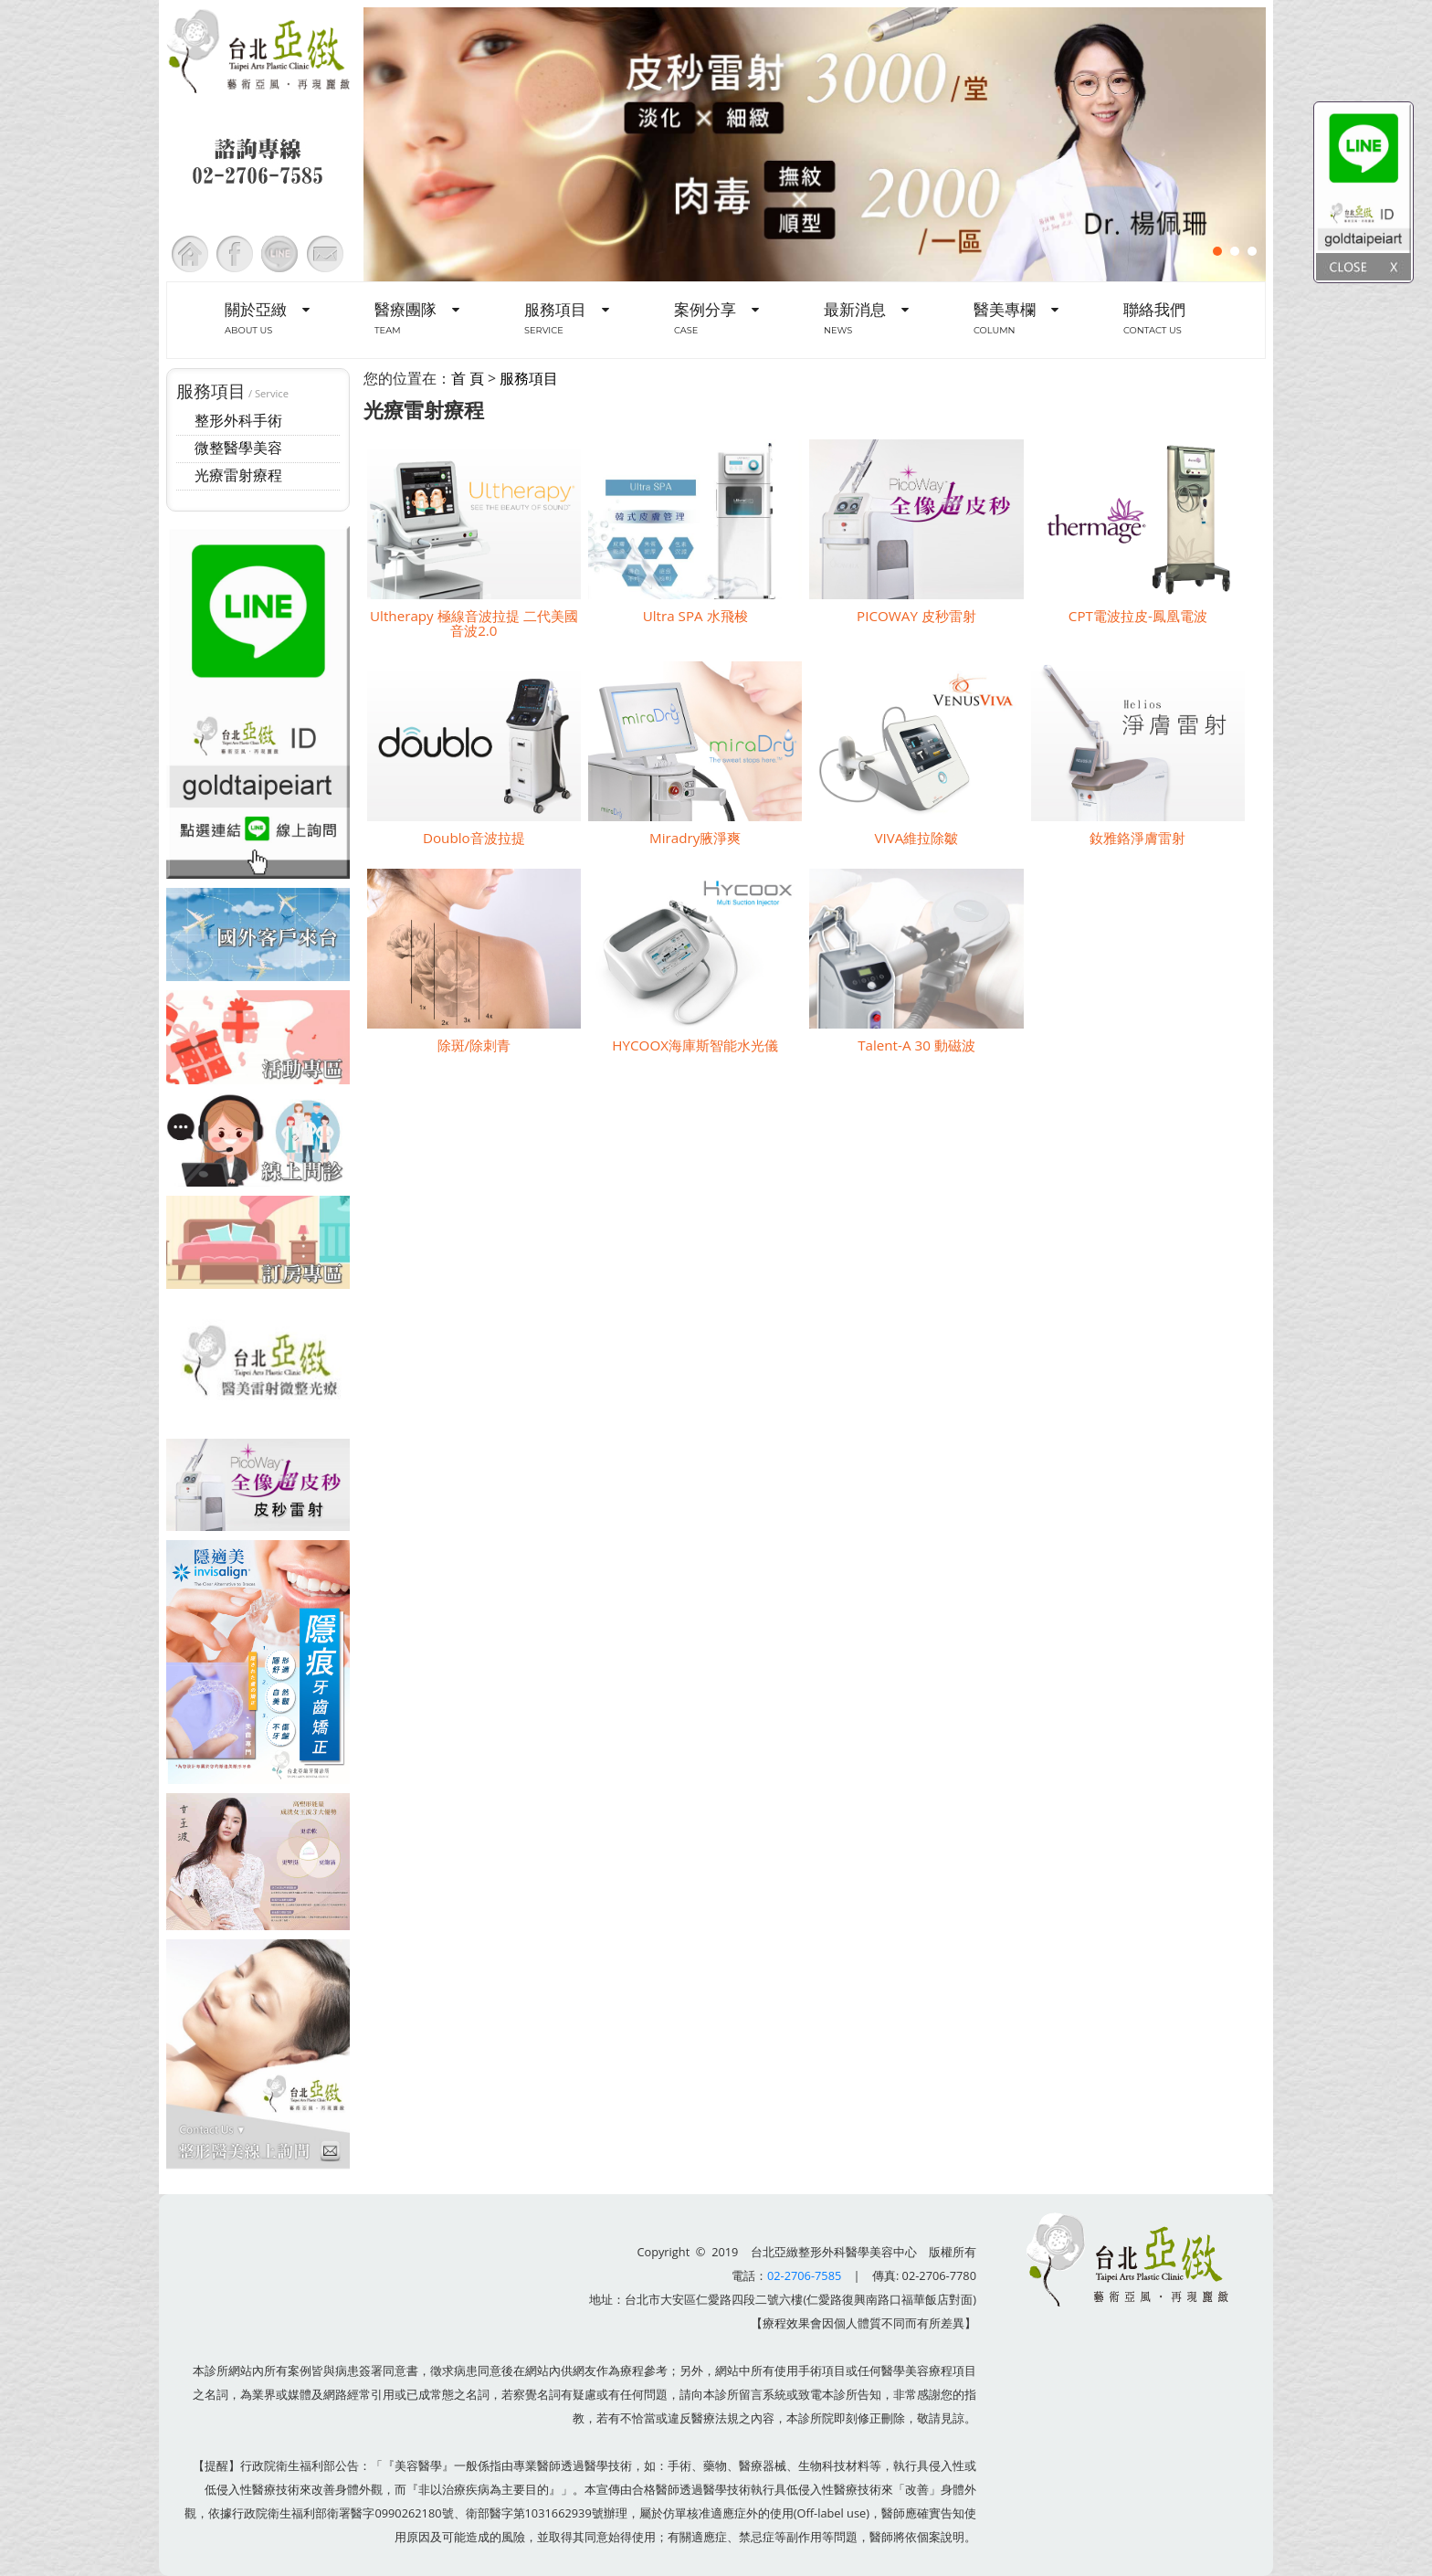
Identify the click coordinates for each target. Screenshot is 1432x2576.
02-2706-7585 (804, 2275)
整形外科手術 (238, 420)
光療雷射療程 (238, 475)
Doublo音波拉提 (474, 838)
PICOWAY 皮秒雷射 (916, 616)
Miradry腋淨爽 (695, 838)
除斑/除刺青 (474, 1045)
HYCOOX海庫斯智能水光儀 (695, 1045)
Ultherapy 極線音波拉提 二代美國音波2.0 (474, 623)
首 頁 (467, 378)
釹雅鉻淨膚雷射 (1137, 838)
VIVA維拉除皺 (916, 838)
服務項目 (529, 378)
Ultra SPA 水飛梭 (695, 616)
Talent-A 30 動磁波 (916, 1045)
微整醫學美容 (238, 448)
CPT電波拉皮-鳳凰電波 (1138, 616)
